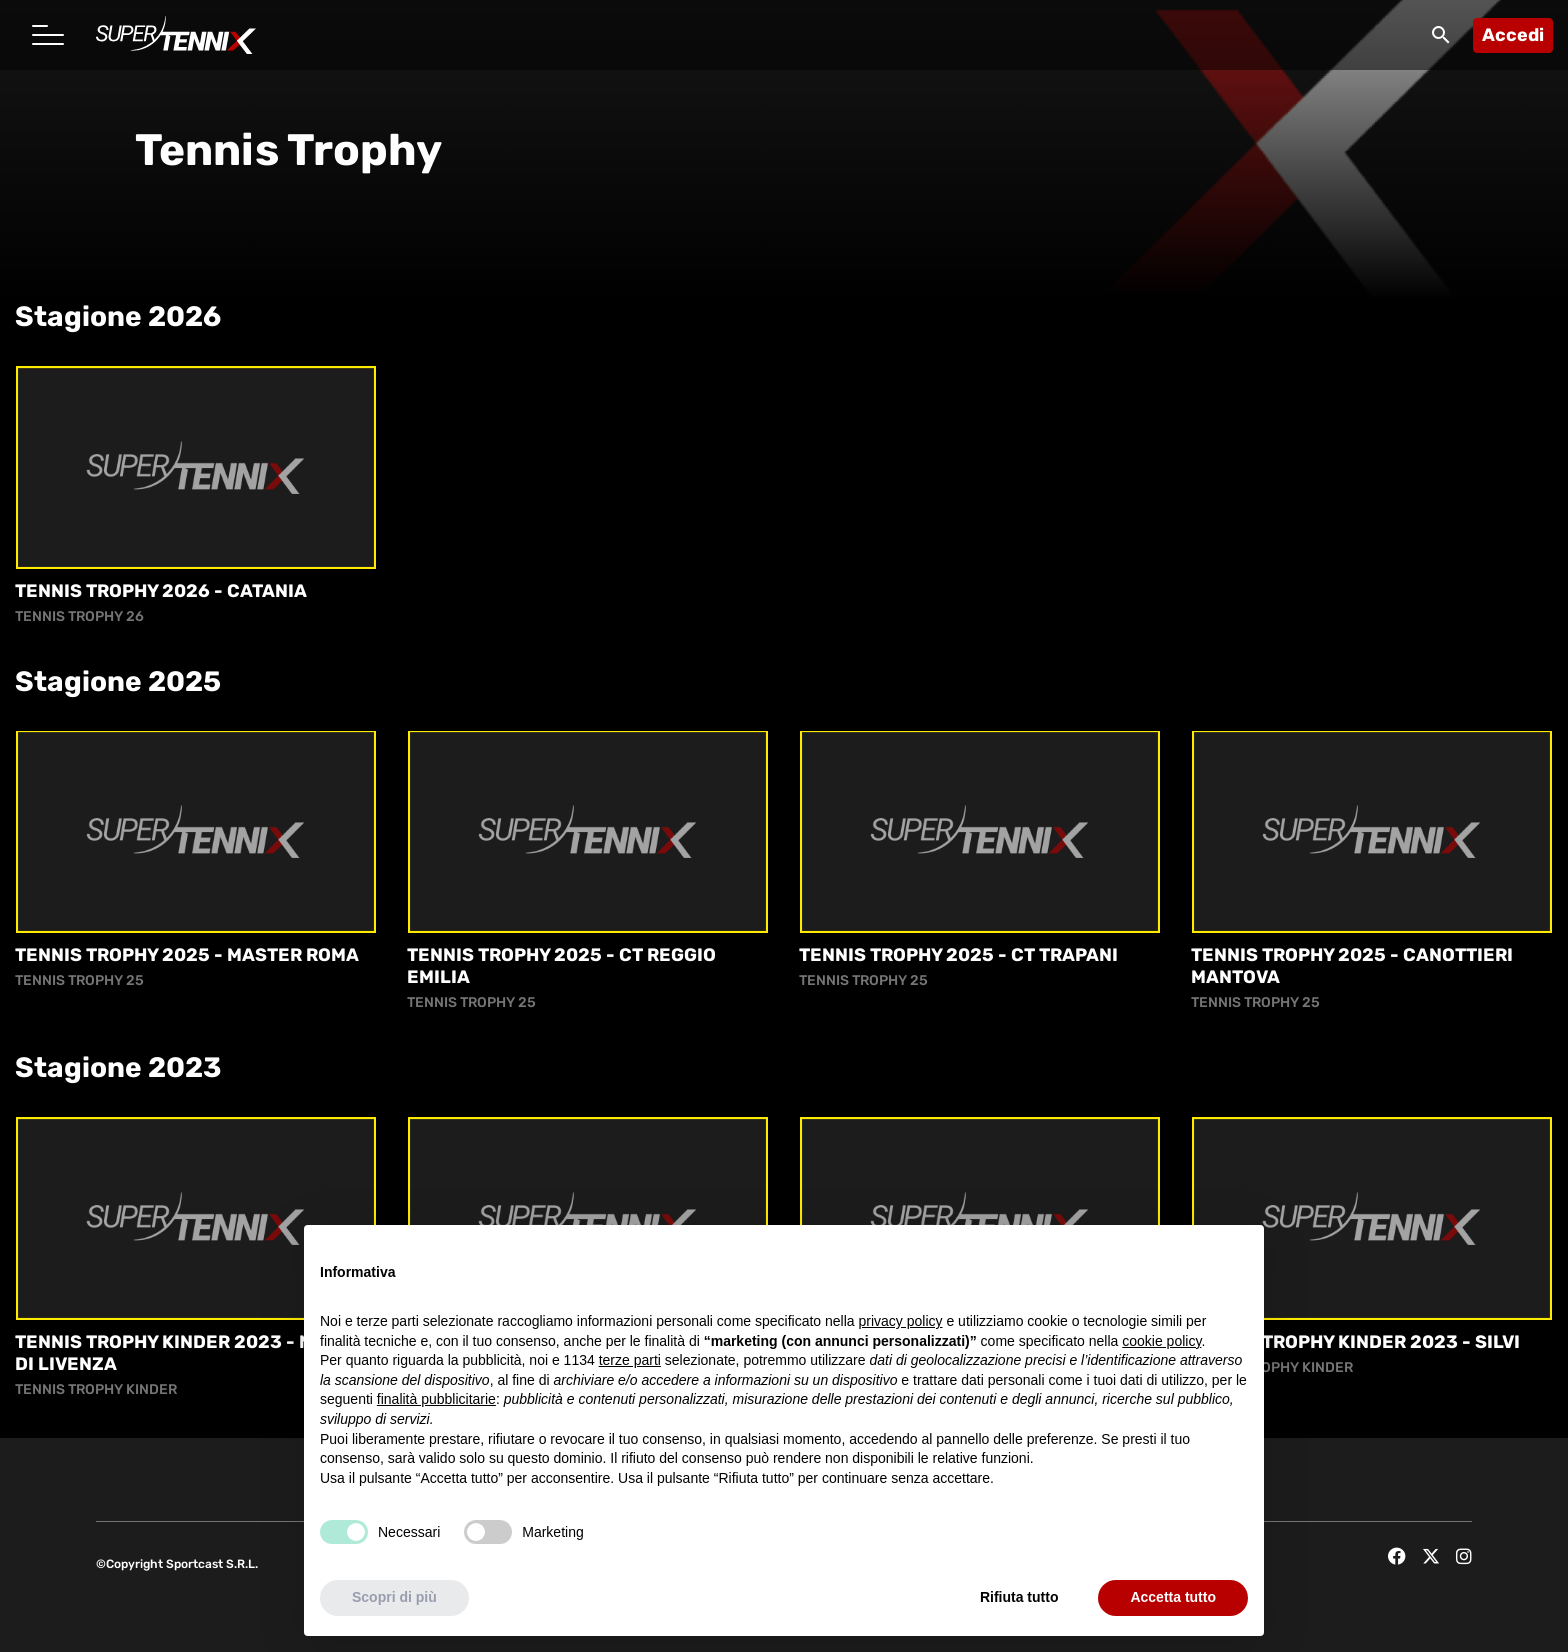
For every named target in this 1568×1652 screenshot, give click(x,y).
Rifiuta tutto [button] (1019, 1597)
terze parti (630, 1360)
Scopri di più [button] (394, 1597)
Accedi (1513, 35)
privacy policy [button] (901, 1321)
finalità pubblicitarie (436, 1399)
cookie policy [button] (1161, 1341)
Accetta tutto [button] (1173, 1597)
